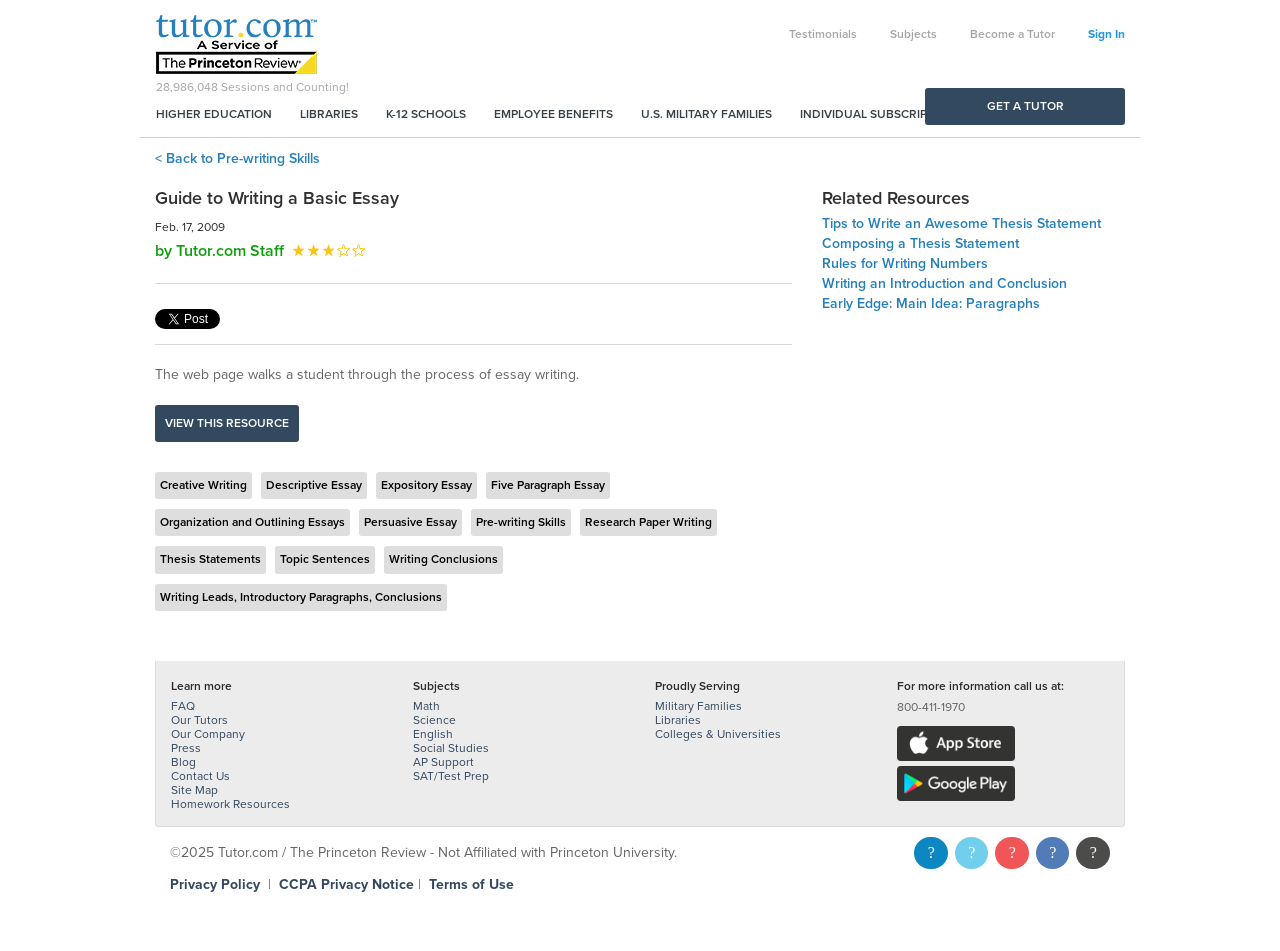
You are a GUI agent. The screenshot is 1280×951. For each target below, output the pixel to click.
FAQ (183, 706)
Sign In (1106, 34)
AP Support (443, 762)
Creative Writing (203, 485)
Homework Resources (230, 804)
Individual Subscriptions (881, 114)
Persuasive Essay (410, 522)
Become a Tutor (1012, 34)
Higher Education (214, 114)
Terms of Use (471, 884)
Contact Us (200, 776)
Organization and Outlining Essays (252, 522)
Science (434, 720)
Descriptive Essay (314, 485)
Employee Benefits (553, 114)
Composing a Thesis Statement (920, 243)
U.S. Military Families (706, 114)
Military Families (698, 706)
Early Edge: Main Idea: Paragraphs (931, 303)
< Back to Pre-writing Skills (237, 158)
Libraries (329, 114)
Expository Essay (426, 485)
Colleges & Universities (718, 734)
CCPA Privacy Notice (346, 884)
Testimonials (823, 34)
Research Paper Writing (648, 522)
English (433, 734)
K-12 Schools (426, 114)
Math (426, 706)
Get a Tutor (1025, 106)
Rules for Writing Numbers (905, 263)
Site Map (194, 790)
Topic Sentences (325, 559)
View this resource (227, 423)
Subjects (913, 34)
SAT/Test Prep (451, 776)
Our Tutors (199, 720)
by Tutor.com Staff (219, 251)
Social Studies (451, 748)
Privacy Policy (215, 884)
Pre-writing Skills (521, 522)
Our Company (208, 734)
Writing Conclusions (443, 559)
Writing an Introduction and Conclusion (944, 283)
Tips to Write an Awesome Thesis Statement (961, 223)
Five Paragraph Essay (548, 485)
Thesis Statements (210, 559)
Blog (183, 762)
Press (186, 748)
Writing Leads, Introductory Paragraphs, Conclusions (301, 597)
